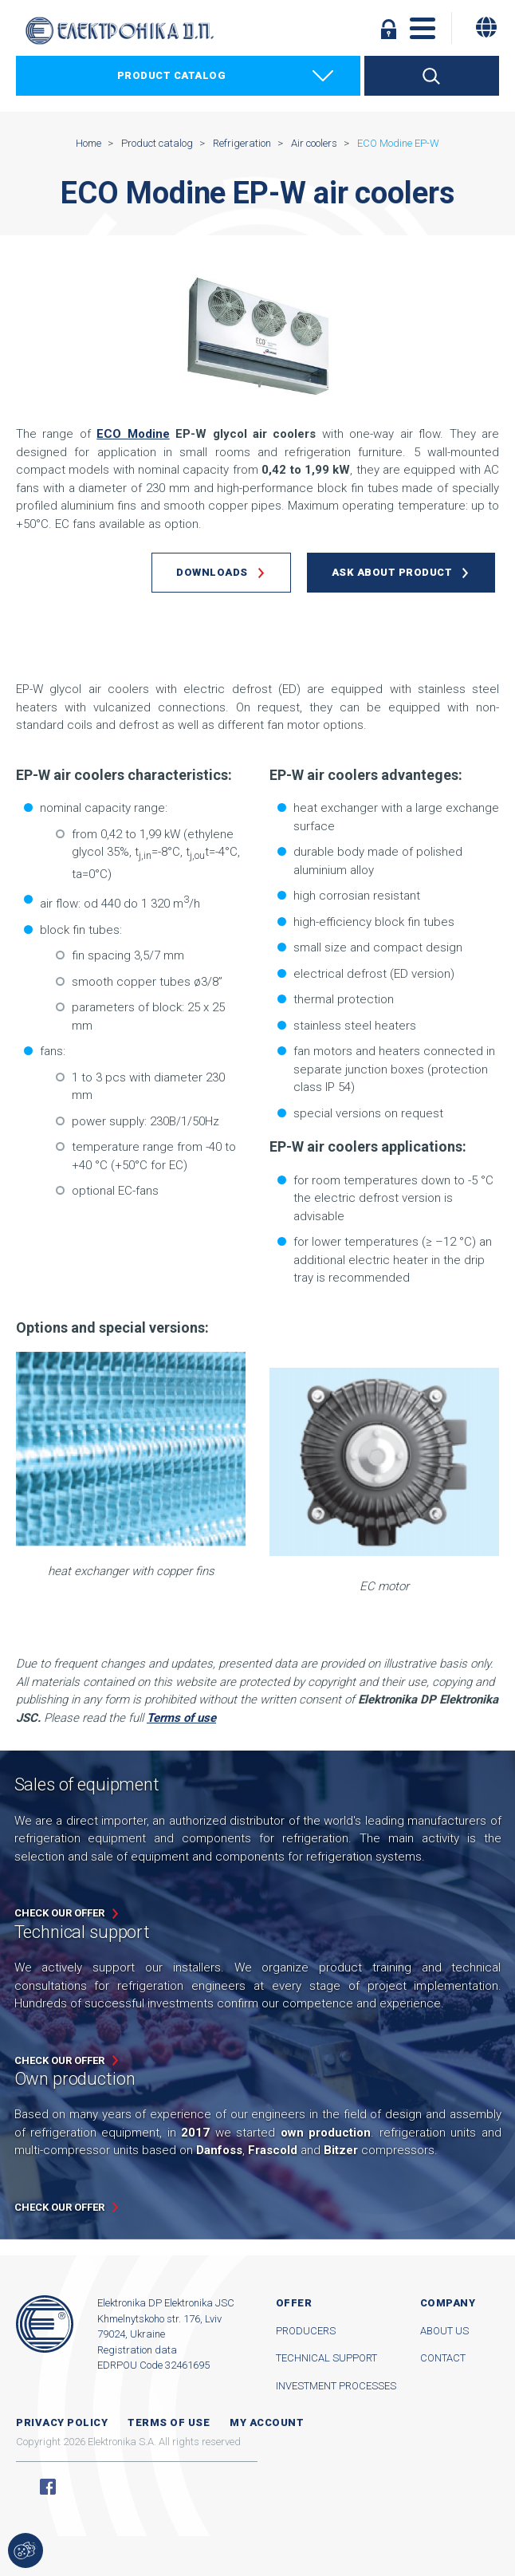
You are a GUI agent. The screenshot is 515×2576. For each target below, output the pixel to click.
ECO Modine (132, 434)
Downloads (212, 572)
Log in (389, 28)
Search (431, 76)
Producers (306, 2331)
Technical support (326, 2358)
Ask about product (392, 572)
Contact (443, 2358)
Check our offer (59, 1913)
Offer (294, 2303)
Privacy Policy (62, 2422)
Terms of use (169, 2422)
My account (267, 2422)
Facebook (48, 2487)
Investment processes (336, 2386)
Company (448, 2303)
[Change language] (486, 27)
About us (444, 2331)
